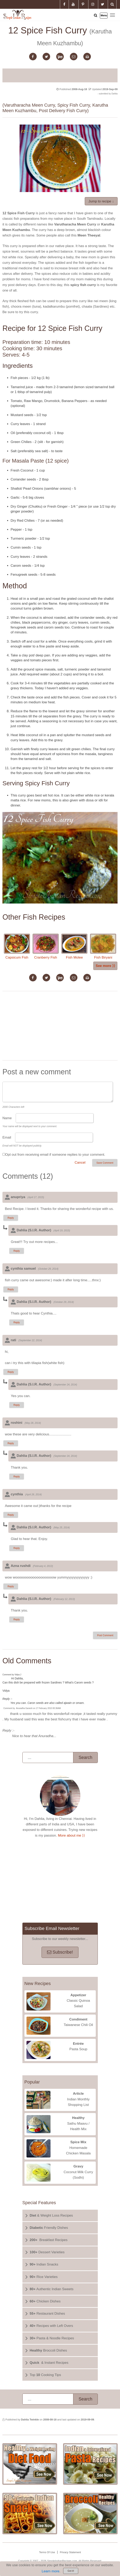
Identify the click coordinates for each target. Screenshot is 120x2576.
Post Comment (105, 1635)
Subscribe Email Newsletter (52, 1928)
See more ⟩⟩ (105, 966)
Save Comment (104, 1162)
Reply (11, 1217)
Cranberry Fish (46, 946)
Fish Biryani (103, 946)
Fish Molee (74, 946)
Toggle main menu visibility (113, 15)
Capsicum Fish (17, 946)
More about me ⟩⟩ (71, 1835)
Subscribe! (60, 1952)
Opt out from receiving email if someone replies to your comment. (55, 1155)
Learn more (50, 2571)
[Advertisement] (60, 74)
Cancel (80, 1162)
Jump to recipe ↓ (101, 201)
